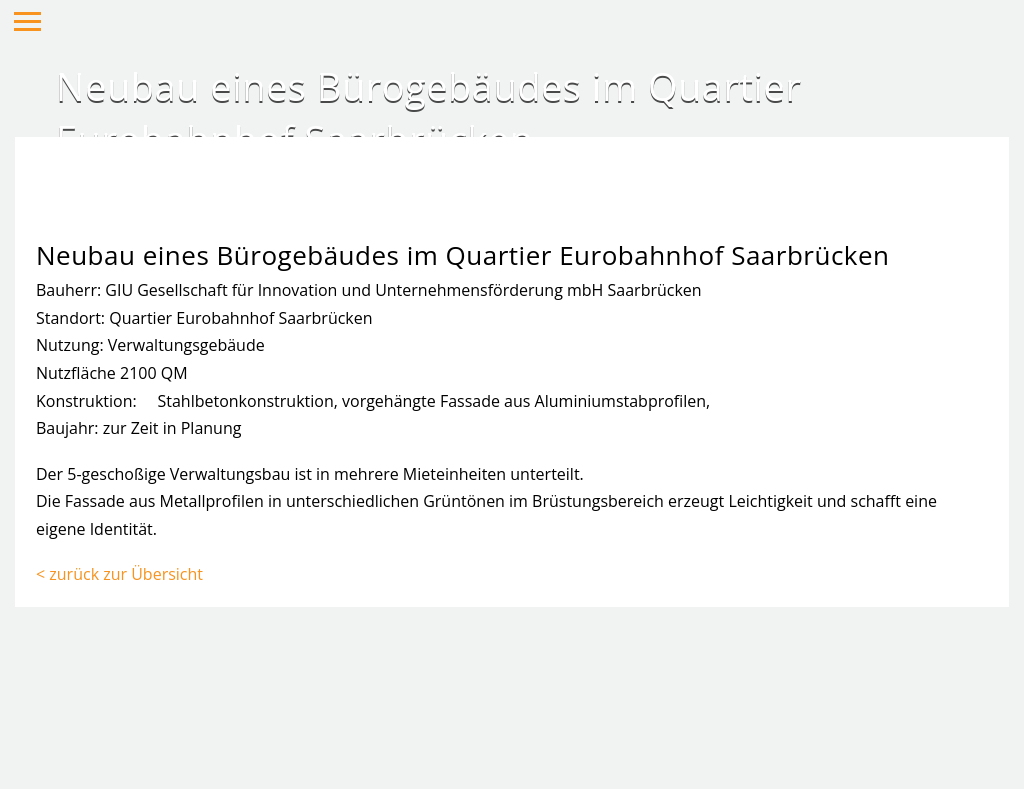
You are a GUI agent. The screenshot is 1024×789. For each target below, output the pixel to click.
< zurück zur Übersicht (119, 574)
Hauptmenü (27, 21)
